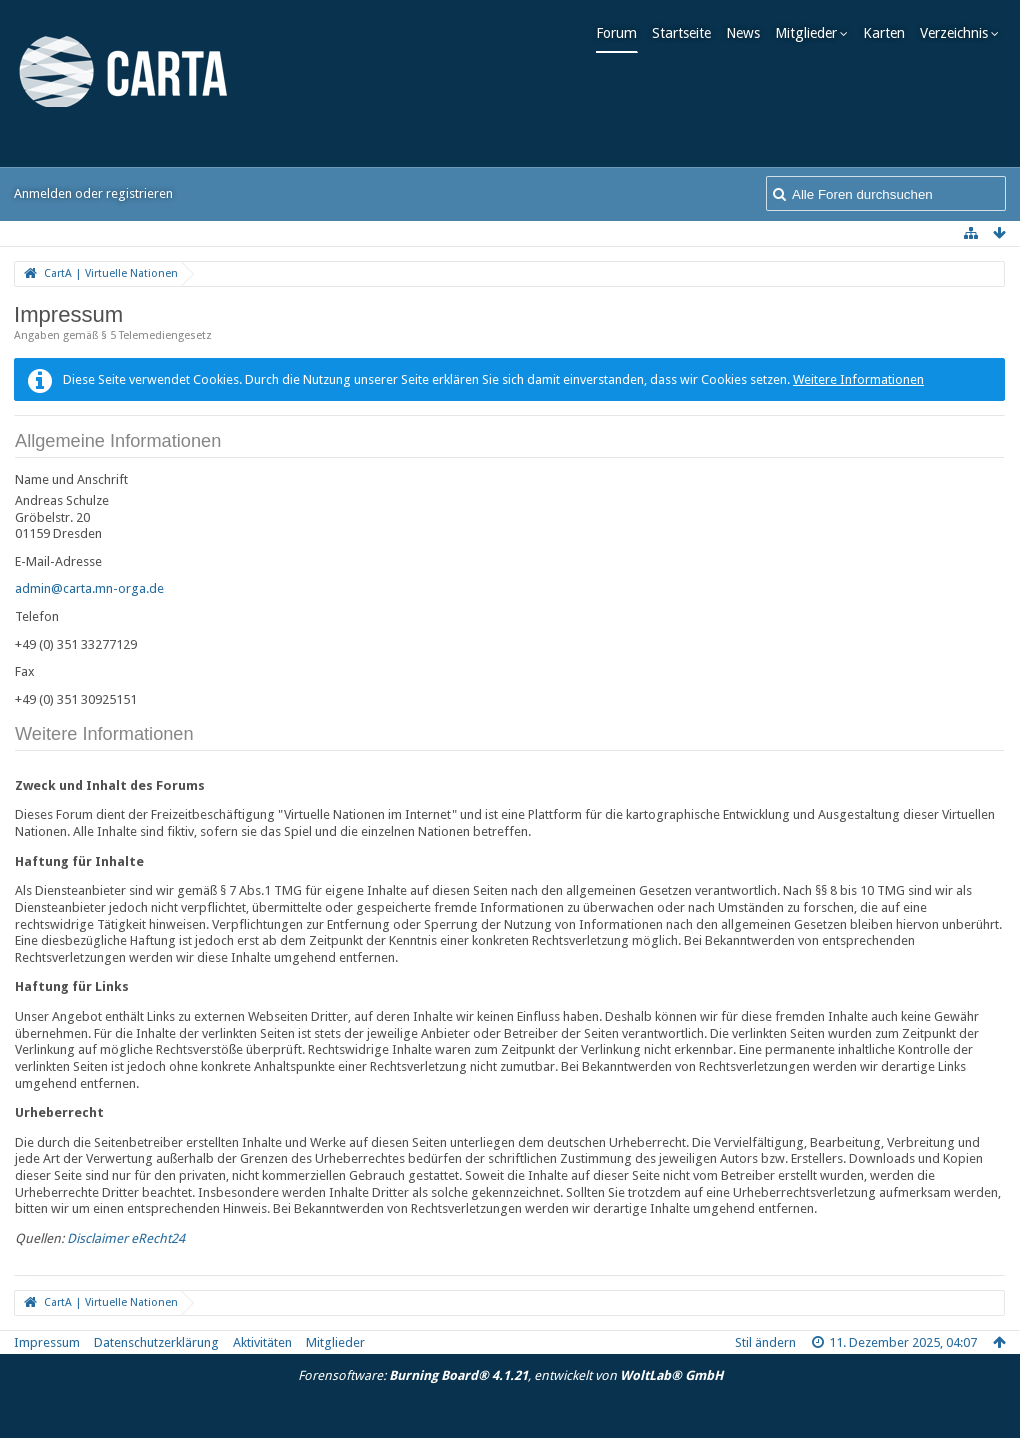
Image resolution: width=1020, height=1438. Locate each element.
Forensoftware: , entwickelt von (510, 1375)
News (750, 33)
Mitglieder (813, 33)
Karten (891, 33)
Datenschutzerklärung (156, 1342)
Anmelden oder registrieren (93, 193)
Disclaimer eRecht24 (126, 1238)
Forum (623, 33)
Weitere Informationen (858, 379)
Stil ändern (765, 1342)
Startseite (688, 33)
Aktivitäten (262, 1342)
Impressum (47, 1342)
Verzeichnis (961, 33)
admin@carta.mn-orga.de (89, 588)
